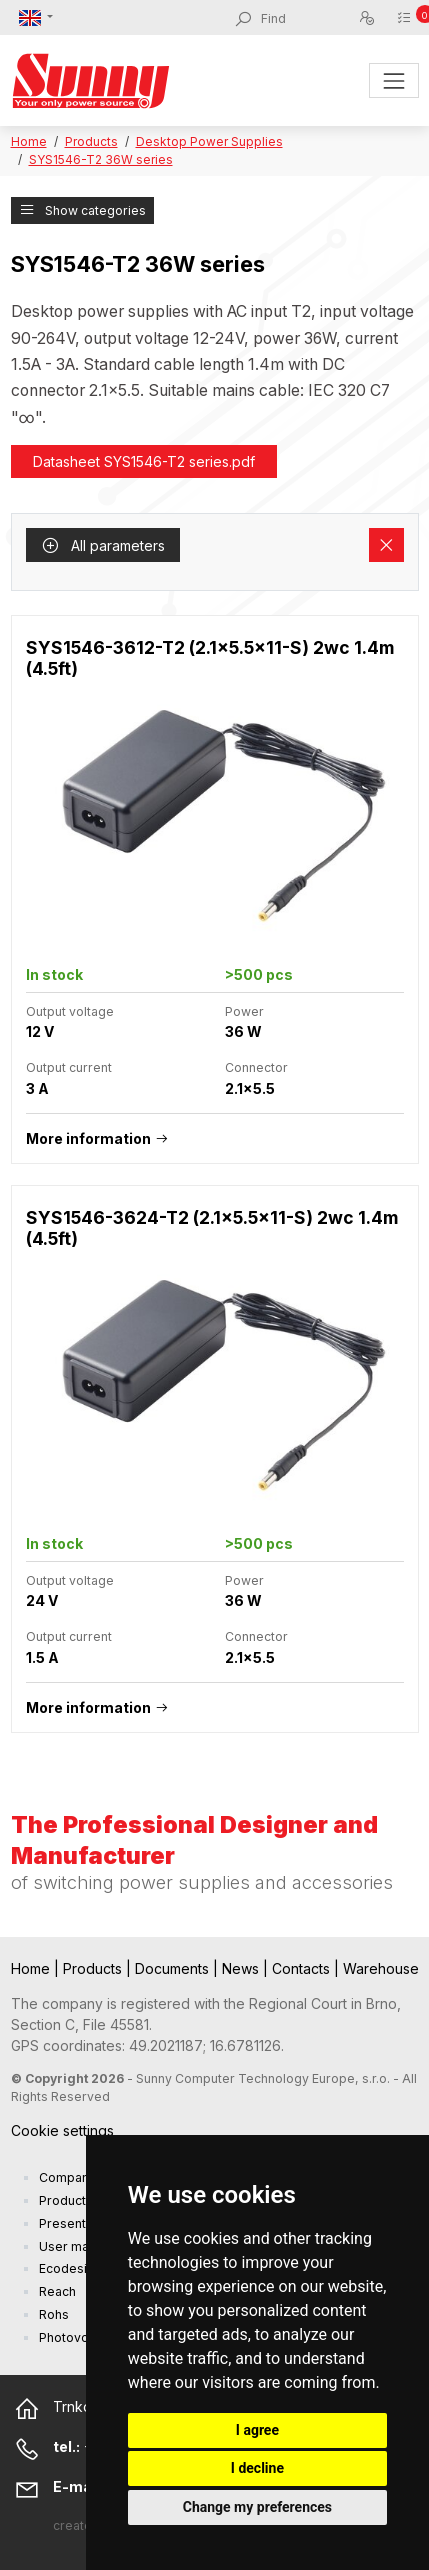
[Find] (309, 19)
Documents (174, 1968)
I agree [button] (257, 2430)
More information (88, 1138)
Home (29, 141)
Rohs (54, 2314)
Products (91, 141)
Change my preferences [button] (257, 2507)
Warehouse (381, 1968)
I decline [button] (257, 2468)
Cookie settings (62, 2130)
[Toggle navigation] (393, 80)
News (242, 1968)
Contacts (303, 1968)
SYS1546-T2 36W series (101, 159)
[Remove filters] (386, 545)
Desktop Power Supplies (209, 141)
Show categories (82, 210)
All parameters (103, 545)
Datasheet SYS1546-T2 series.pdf (144, 461)
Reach (57, 2291)
